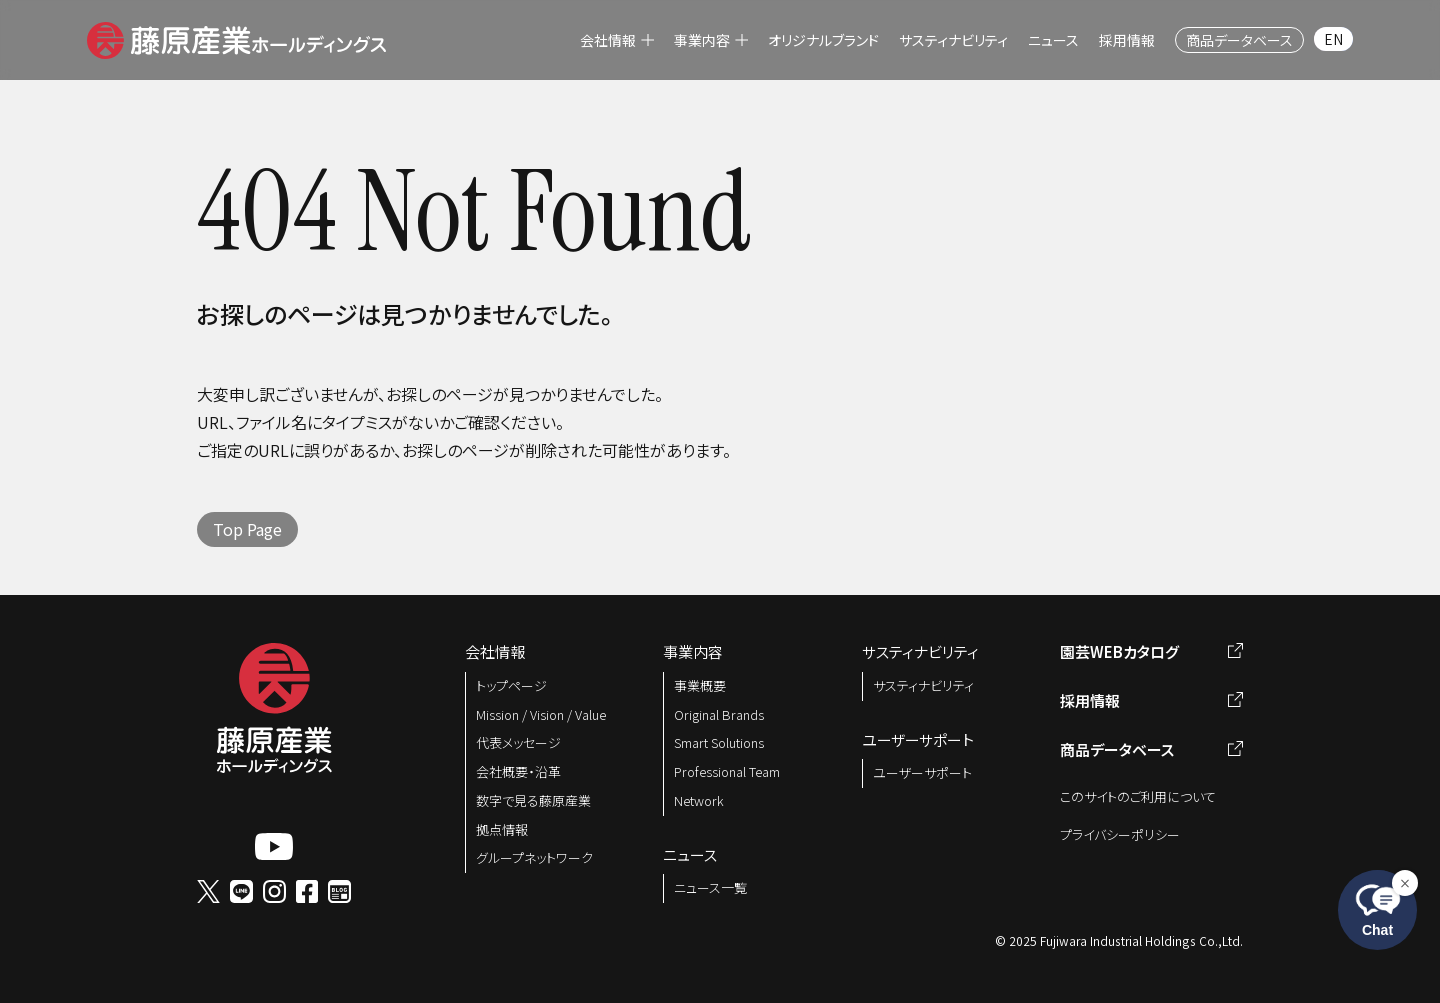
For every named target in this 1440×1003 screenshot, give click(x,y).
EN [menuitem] (1333, 39)
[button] (236, 37)
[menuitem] (617, 40)
